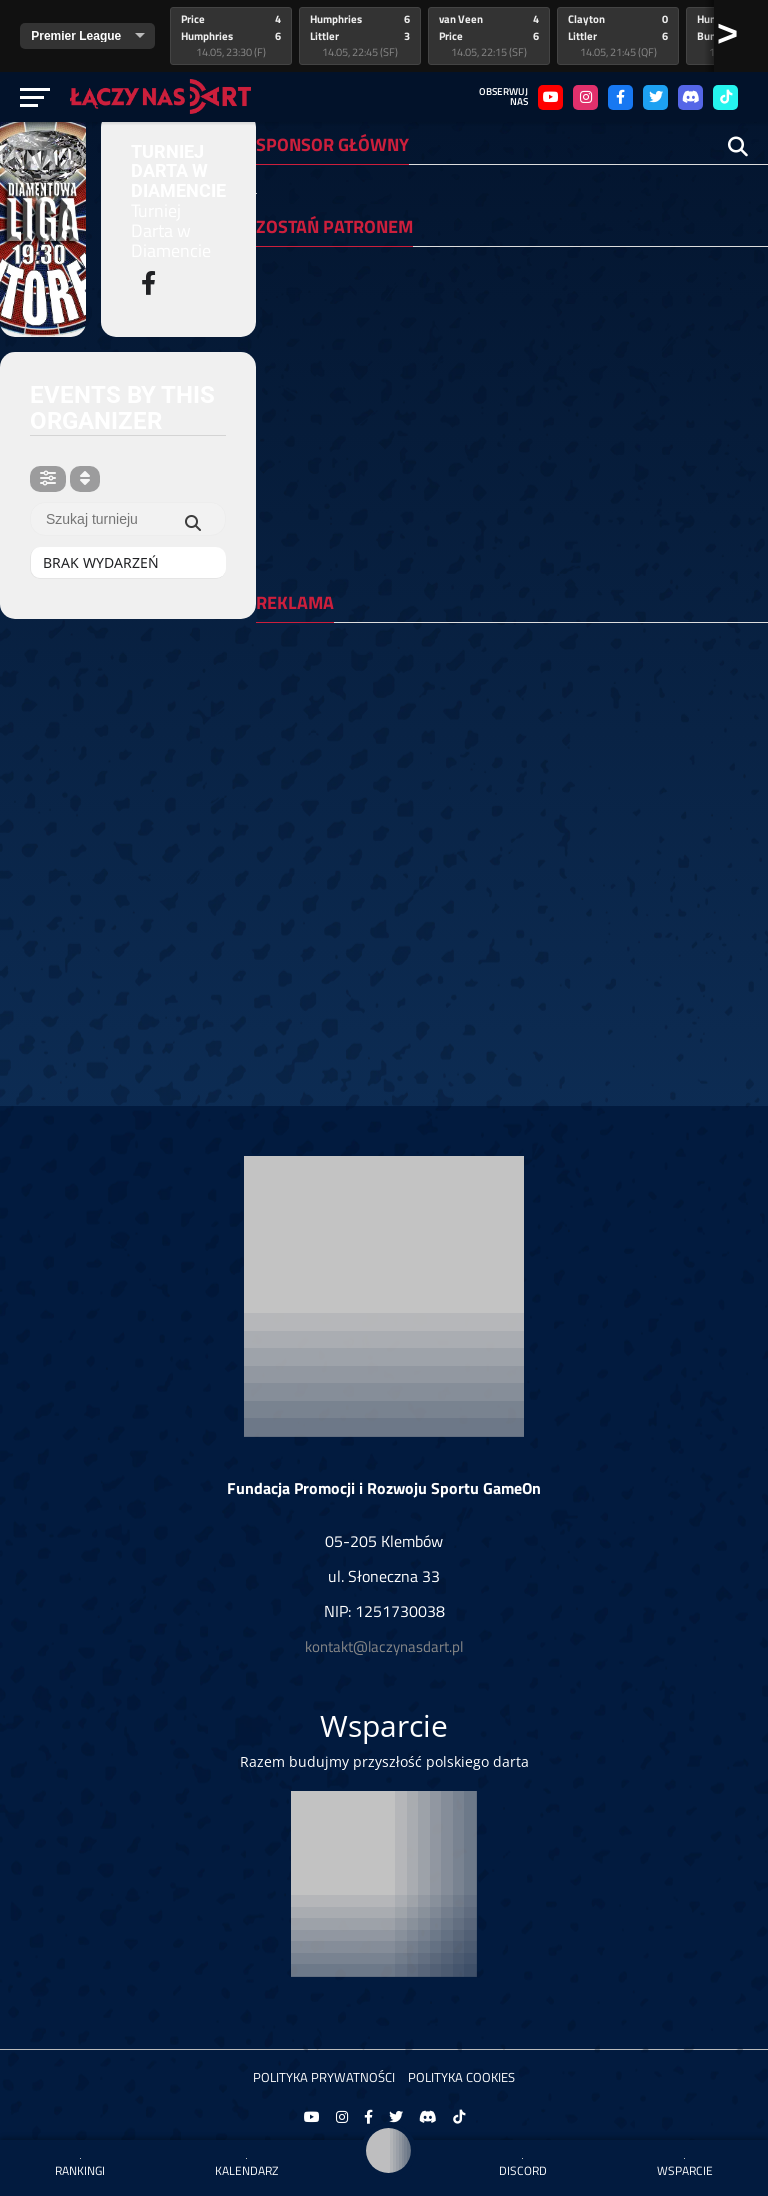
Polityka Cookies (461, 2077)
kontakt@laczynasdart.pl (384, 1646)
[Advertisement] (512, 778)
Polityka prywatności (324, 2077)
